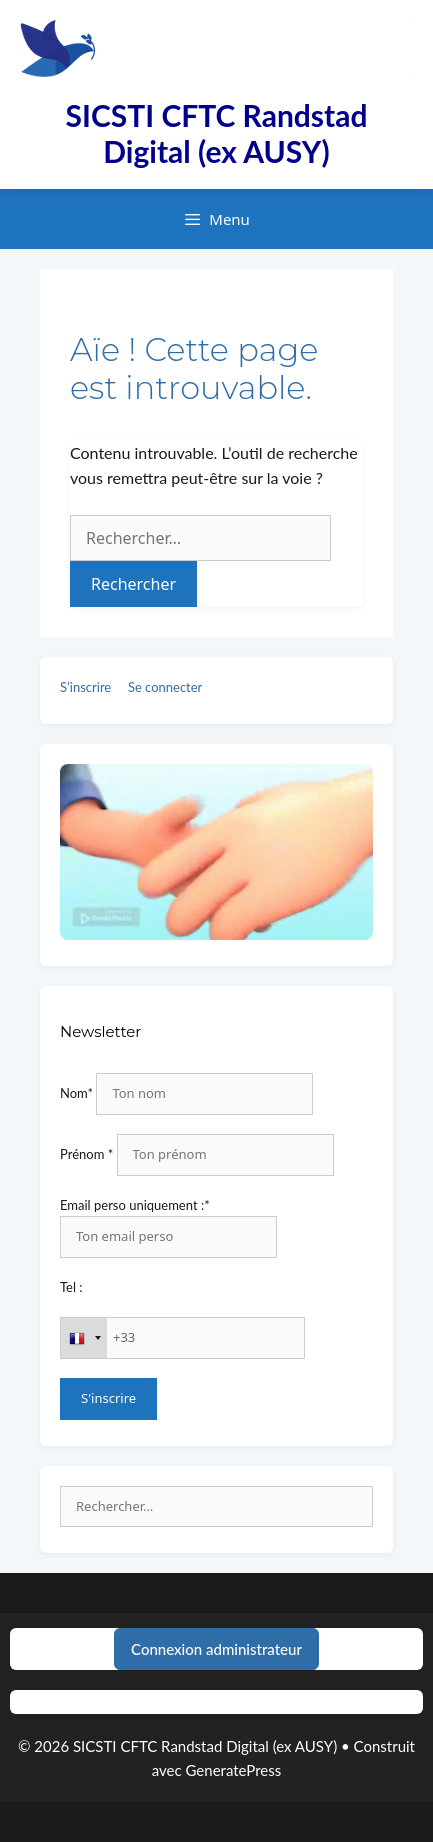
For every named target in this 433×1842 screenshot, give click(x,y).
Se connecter (165, 687)
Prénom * (86, 1154)
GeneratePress (234, 1770)
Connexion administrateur (216, 1649)
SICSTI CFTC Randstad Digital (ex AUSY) (217, 133)
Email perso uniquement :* (135, 1205)
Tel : (71, 1287)
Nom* (76, 1093)
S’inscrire (85, 687)
